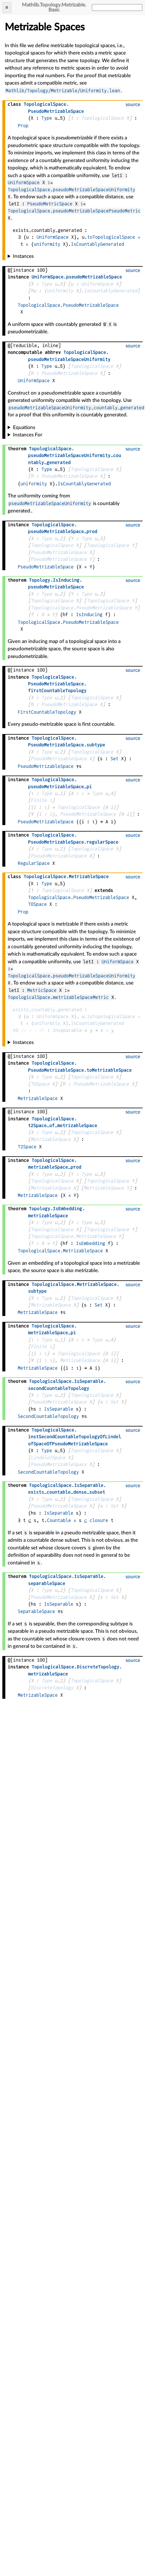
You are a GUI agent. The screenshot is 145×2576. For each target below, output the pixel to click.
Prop (23, 125)
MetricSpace (41, 990)
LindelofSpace (48, 1457)
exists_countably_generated (47, 1009)
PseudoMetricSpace (49, 204)
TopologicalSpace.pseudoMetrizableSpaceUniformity (71, 189)
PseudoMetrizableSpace (69, 373)
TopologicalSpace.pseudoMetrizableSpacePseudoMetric (74, 211)
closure (98, 1520)
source (133, 104)
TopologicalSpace (102, 118)
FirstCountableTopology (47, 712)
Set (114, 758)
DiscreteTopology (52, 1688)
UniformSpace (24, 182)
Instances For (27, 434)
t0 (15, 1030)
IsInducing (89, 614)
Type (46, 118)
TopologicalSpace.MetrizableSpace (73, 1236)
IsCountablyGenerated (97, 244)
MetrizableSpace (38, 1098)
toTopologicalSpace (111, 237)
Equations (24, 427)
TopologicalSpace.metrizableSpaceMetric (58, 997)
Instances (23, 256)
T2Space (27, 1147)
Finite (39, 800)
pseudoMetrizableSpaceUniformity (50, 503)
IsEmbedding (90, 1243)
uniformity (47, 244)
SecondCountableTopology (48, 1416)
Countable (59, 1520)
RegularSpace (34, 863)
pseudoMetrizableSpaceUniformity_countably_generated (76, 407)
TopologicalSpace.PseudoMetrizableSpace (68, 305)
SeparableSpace (36, 1611)
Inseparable (67, 1030)
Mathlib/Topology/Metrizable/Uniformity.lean (63, 90)
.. (57, 684)
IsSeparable (58, 1409)
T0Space (37, 904)
